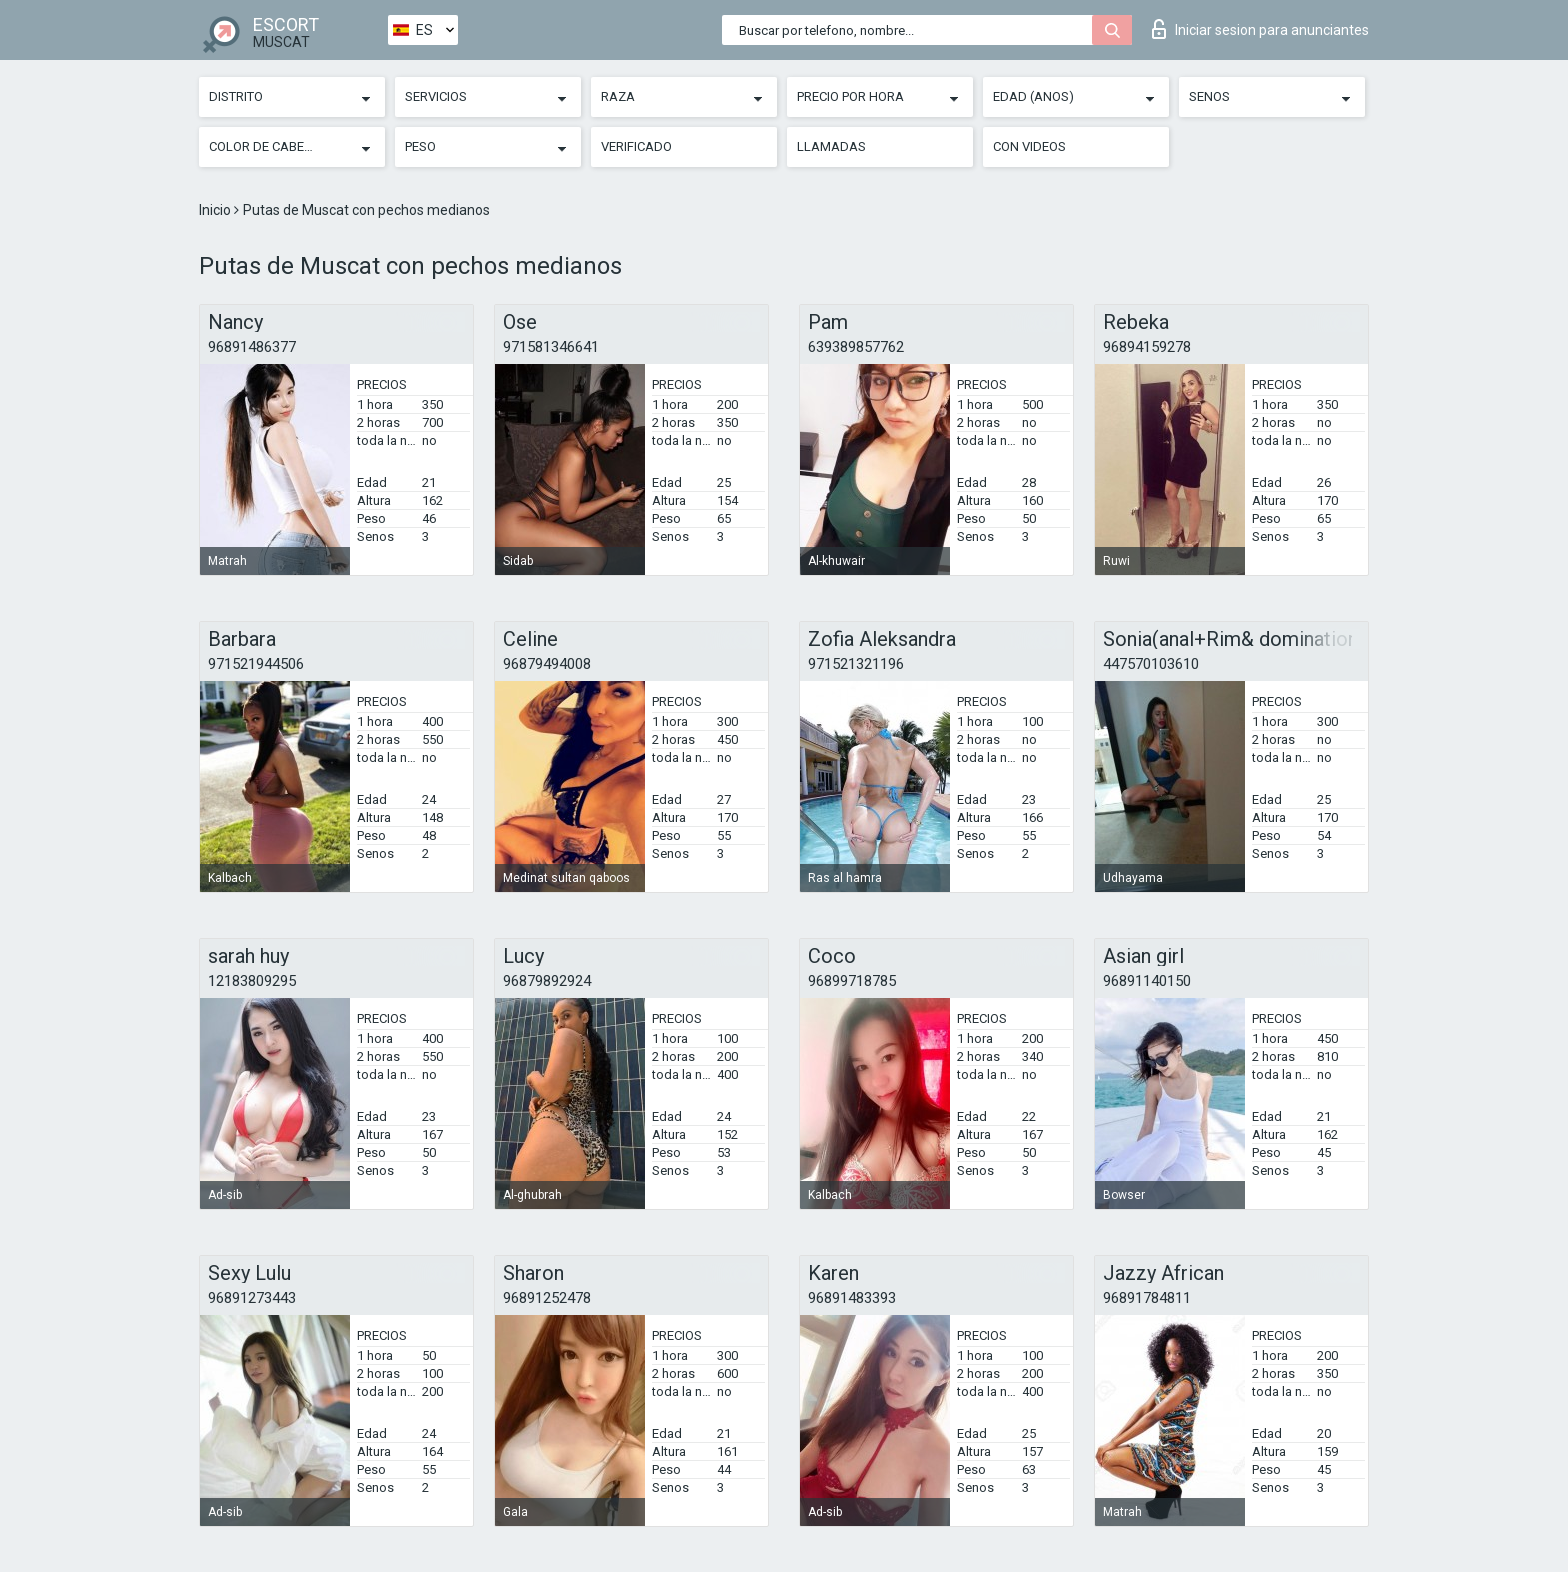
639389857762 (856, 347)
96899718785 (852, 981)
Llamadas (831, 146)
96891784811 (1147, 1298)
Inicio (216, 210)
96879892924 (547, 981)
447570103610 (1151, 664)
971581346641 (551, 347)
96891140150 (1147, 981)
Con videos (1029, 146)
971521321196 (856, 664)
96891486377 (252, 347)
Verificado (636, 146)
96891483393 (852, 1298)
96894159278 (1147, 347)
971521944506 (256, 664)
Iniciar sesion (1260, 29)
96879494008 (547, 664)
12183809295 (252, 981)
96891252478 (547, 1298)
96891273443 (252, 1298)
